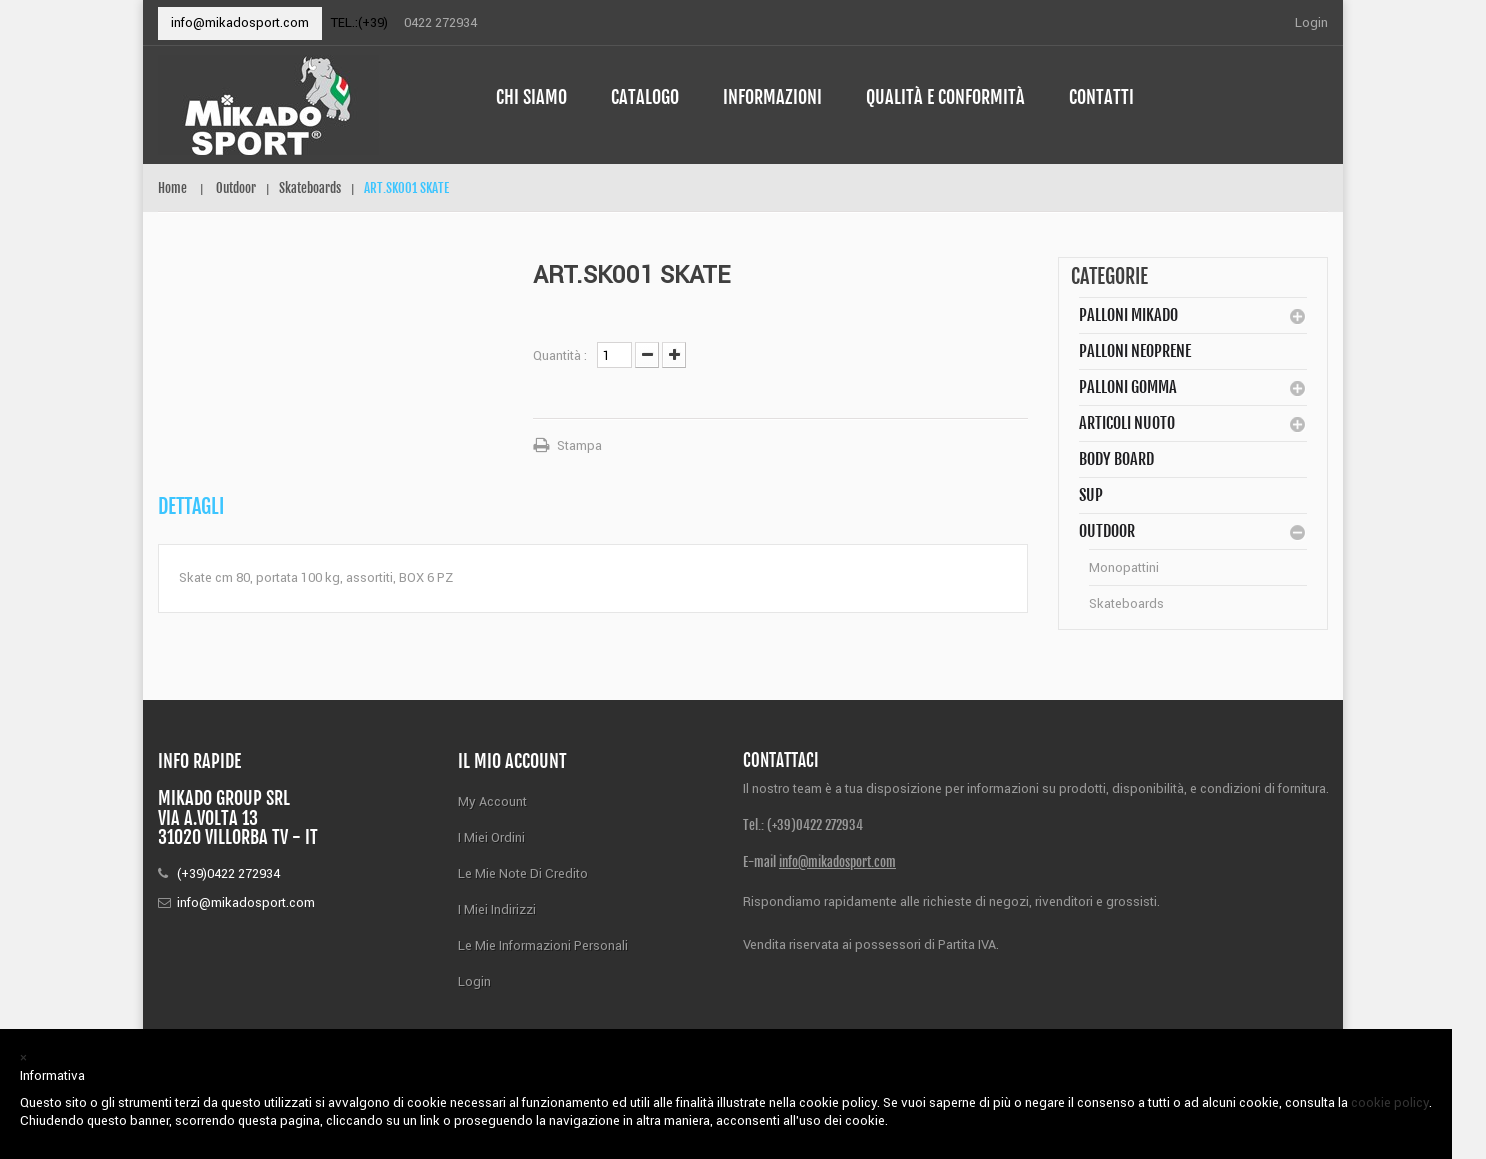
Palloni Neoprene (1135, 351)
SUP (1091, 495)
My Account (492, 801)
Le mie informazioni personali (543, 945)
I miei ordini (491, 837)
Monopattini (1124, 567)
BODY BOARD (1116, 459)
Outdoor (1107, 531)
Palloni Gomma (1128, 387)
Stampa (579, 445)
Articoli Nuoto (1127, 423)
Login (1311, 22)
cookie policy (1390, 1102)
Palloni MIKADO (1128, 315)
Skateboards (1126, 603)
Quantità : (560, 355)
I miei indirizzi (497, 909)
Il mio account (512, 761)
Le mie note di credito (523, 873)
